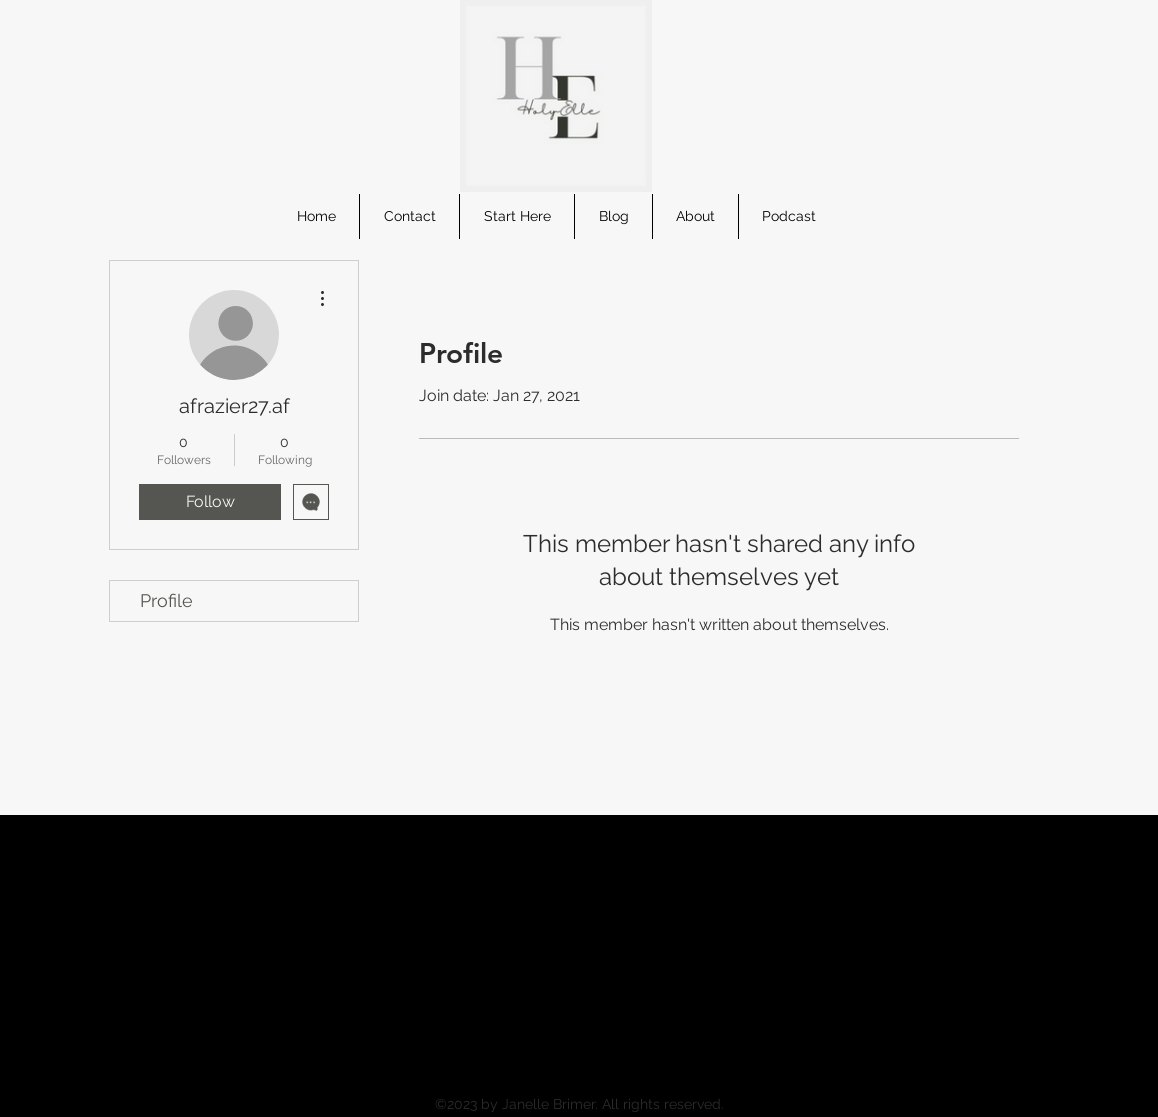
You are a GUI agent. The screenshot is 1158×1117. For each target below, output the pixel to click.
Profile (166, 600)
